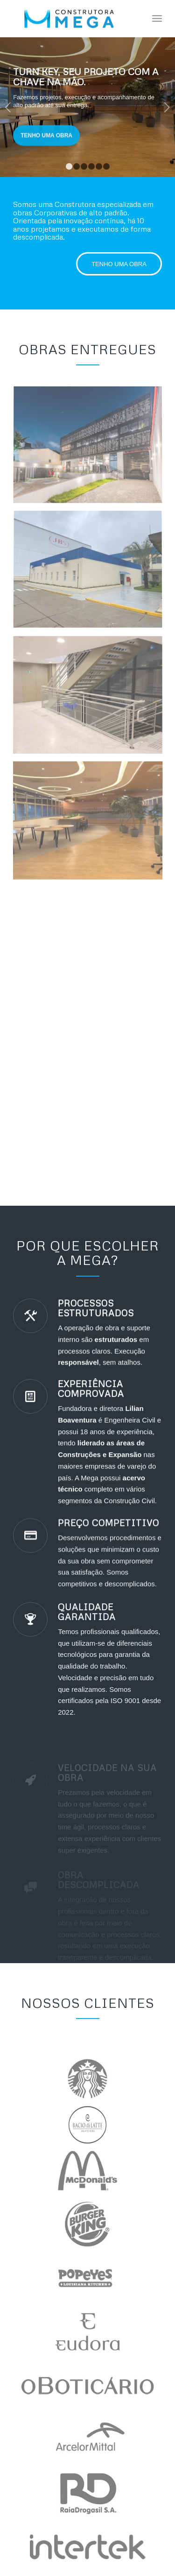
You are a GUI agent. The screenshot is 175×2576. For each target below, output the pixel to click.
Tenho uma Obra (46, 130)
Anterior (8, 107)
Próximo (167, 107)
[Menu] (157, 18)
